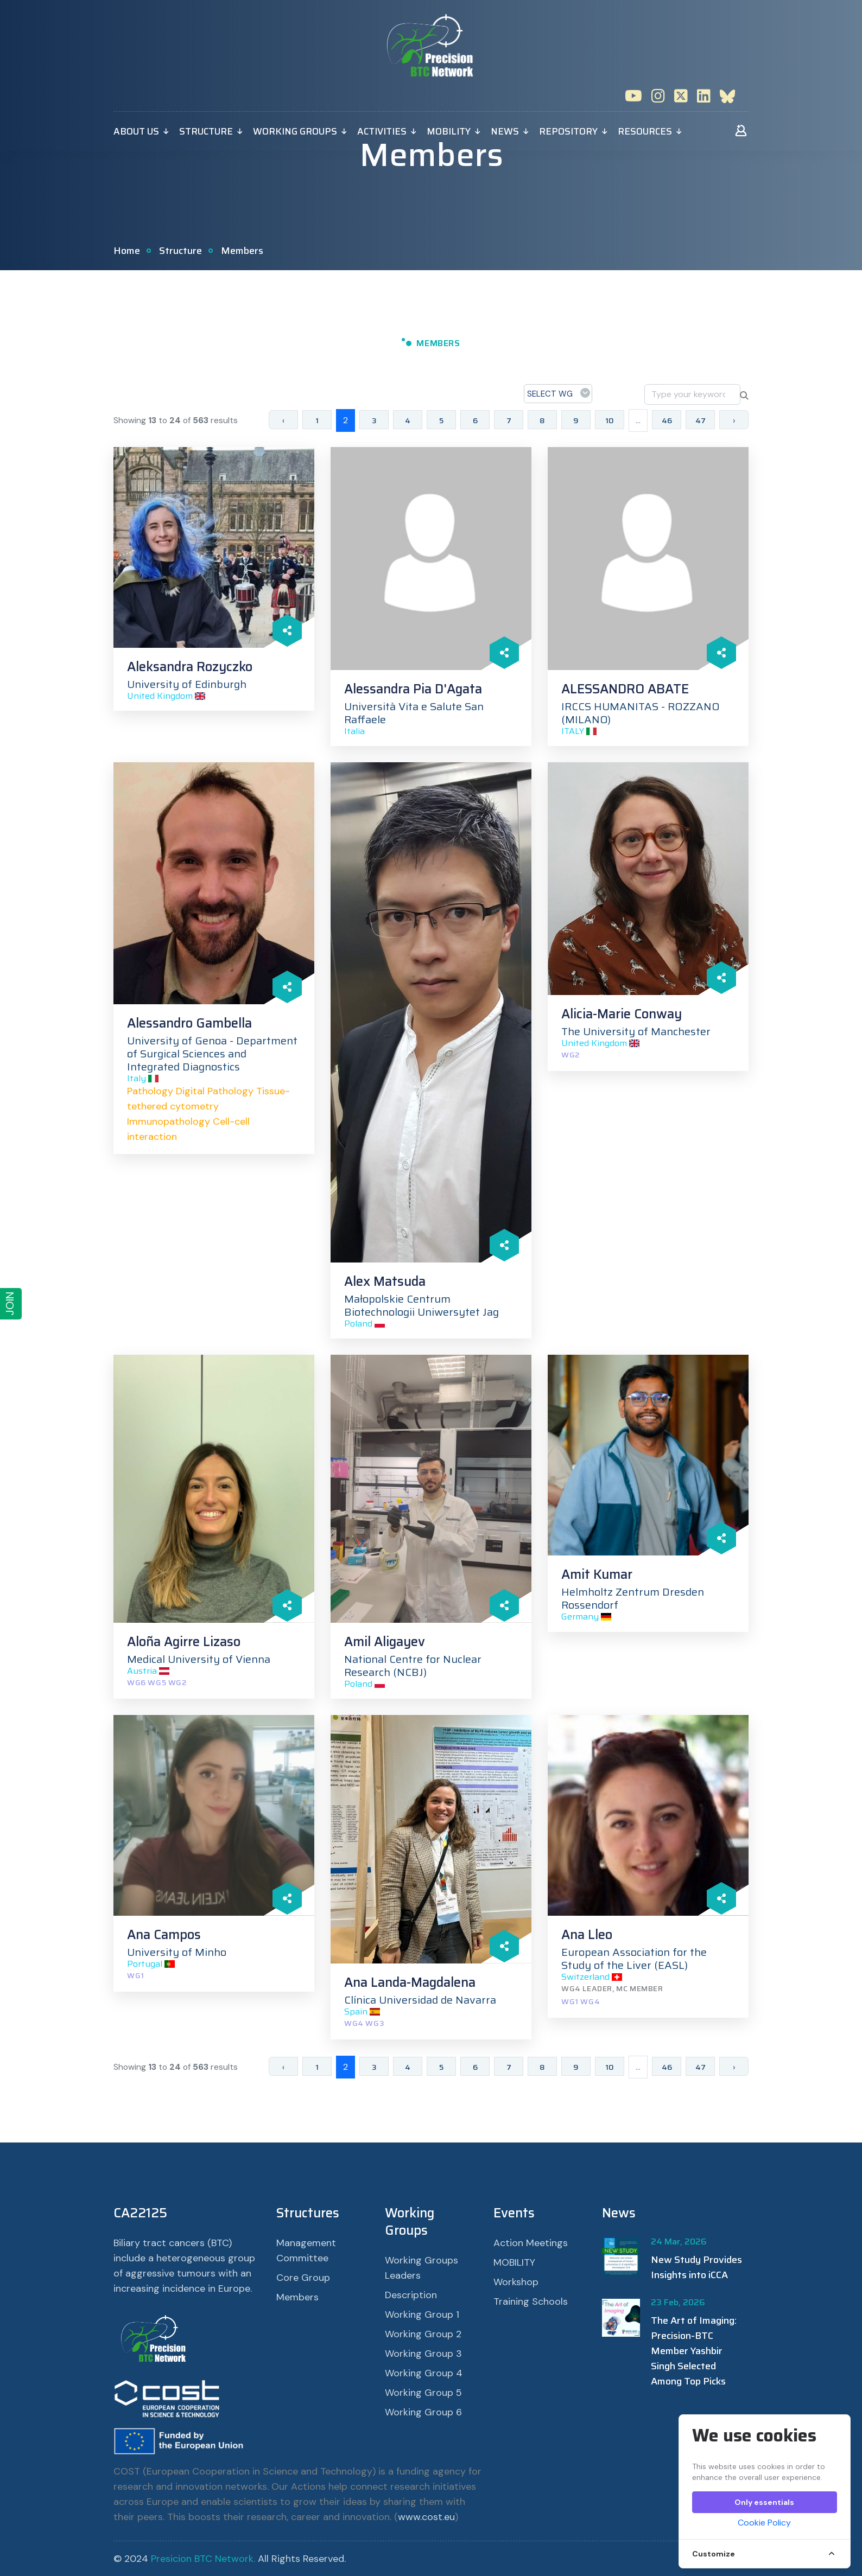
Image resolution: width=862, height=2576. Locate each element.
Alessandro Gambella (189, 1023)
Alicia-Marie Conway (621, 1014)
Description (411, 2294)
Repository (568, 131)
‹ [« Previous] (283, 420)
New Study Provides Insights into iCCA (696, 2267)
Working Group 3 (423, 2353)
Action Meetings (530, 2242)
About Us (136, 131)
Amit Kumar (596, 1574)
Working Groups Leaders (421, 2268)
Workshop (515, 2281)
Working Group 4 (423, 2373)
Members (297, 2297)
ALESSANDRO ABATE (625, 689)
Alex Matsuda (385, 1281)
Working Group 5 (423, 2392)
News (505, 131)
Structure (206, 131)
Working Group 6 (423, 2412)
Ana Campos (164, 1934)
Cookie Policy (764, 2522)
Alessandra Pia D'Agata (413, 689)
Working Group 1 (422, 2314)
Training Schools (530, 2301)
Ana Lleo (586, 1934)
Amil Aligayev (384, 1641)
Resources (645, 131)
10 (609, 420)
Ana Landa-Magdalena (410, 1982)
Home (126, 250)
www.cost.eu (426, 2516)
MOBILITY (449, 131)
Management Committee (306, 2250)
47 (700, 420)
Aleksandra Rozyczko (189, 666)
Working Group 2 (423, 2334)
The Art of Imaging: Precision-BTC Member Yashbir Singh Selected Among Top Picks (694, 2351)
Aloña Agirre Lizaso (183, 1641)
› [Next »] (734, 420)
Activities (382, 131)
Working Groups (295, 131)
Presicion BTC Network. (203, 2558)
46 (667, 420)
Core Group (303, 2277)
